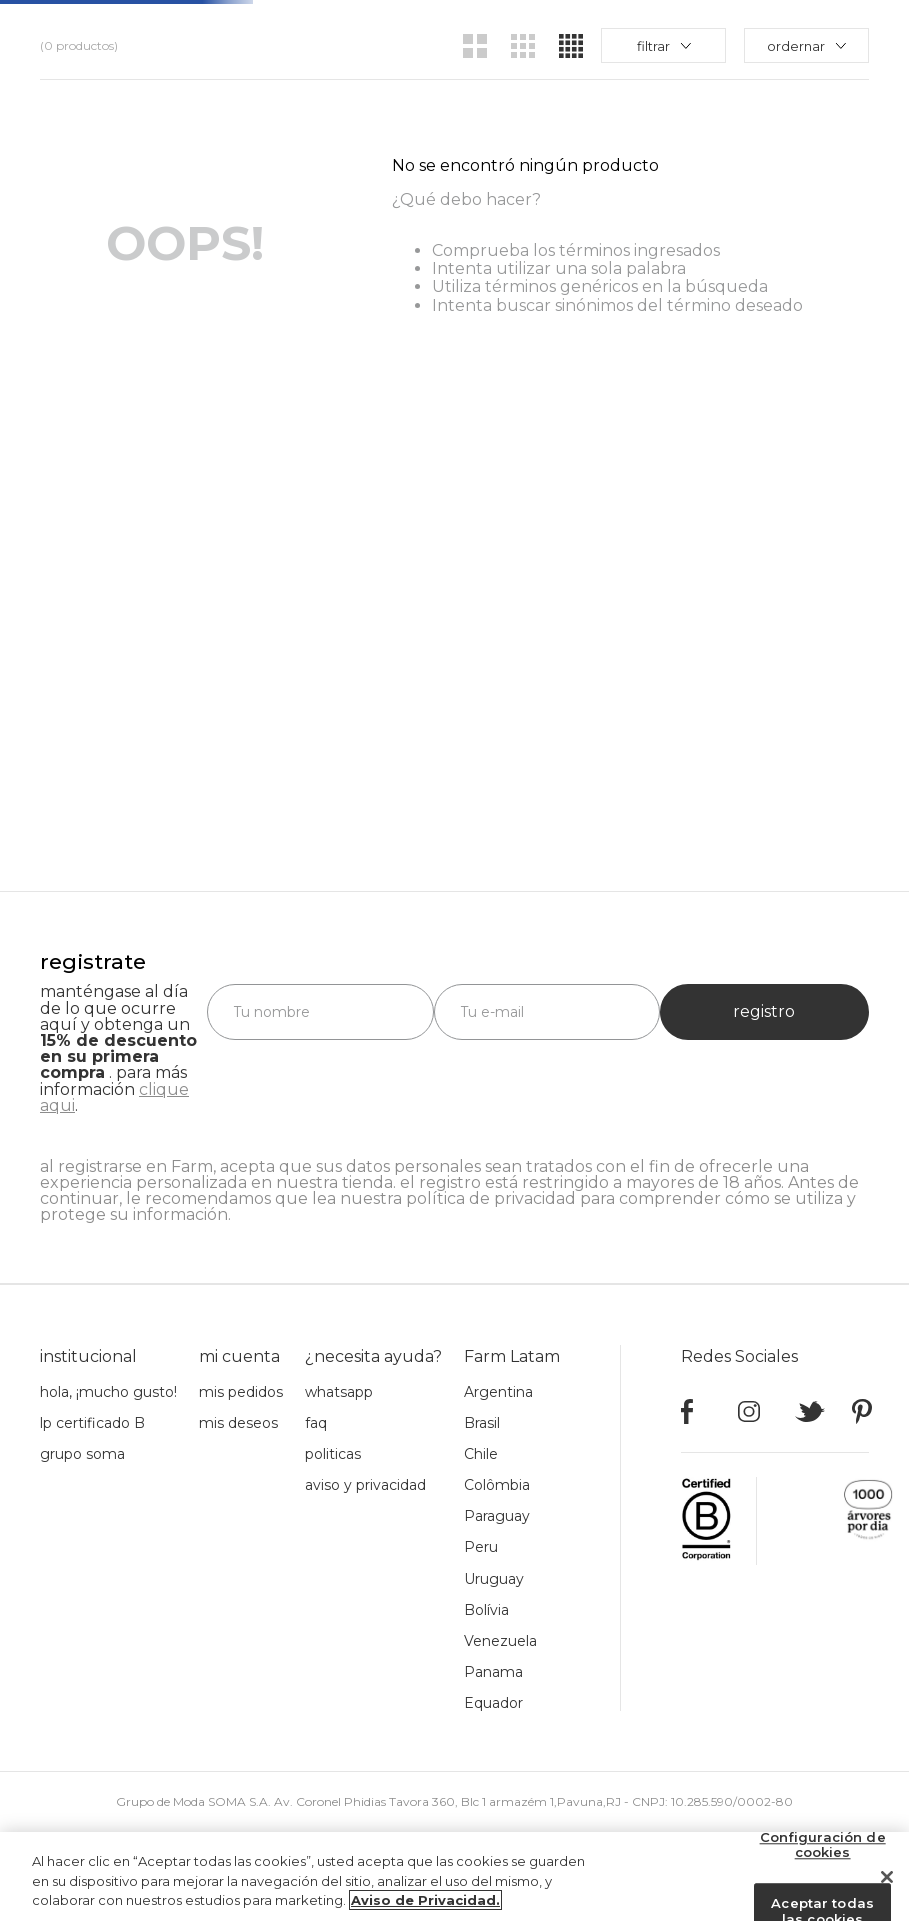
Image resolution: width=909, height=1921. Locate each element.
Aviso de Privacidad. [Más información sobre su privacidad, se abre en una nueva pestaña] (425, 1901)
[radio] (475, 106)
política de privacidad (491, 1198)
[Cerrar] (887, 1877)
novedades (330, 30)
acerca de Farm (556, 30)
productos (436, 30)
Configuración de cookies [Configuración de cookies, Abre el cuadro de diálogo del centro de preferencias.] (823, 1845)
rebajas (665, 30)
